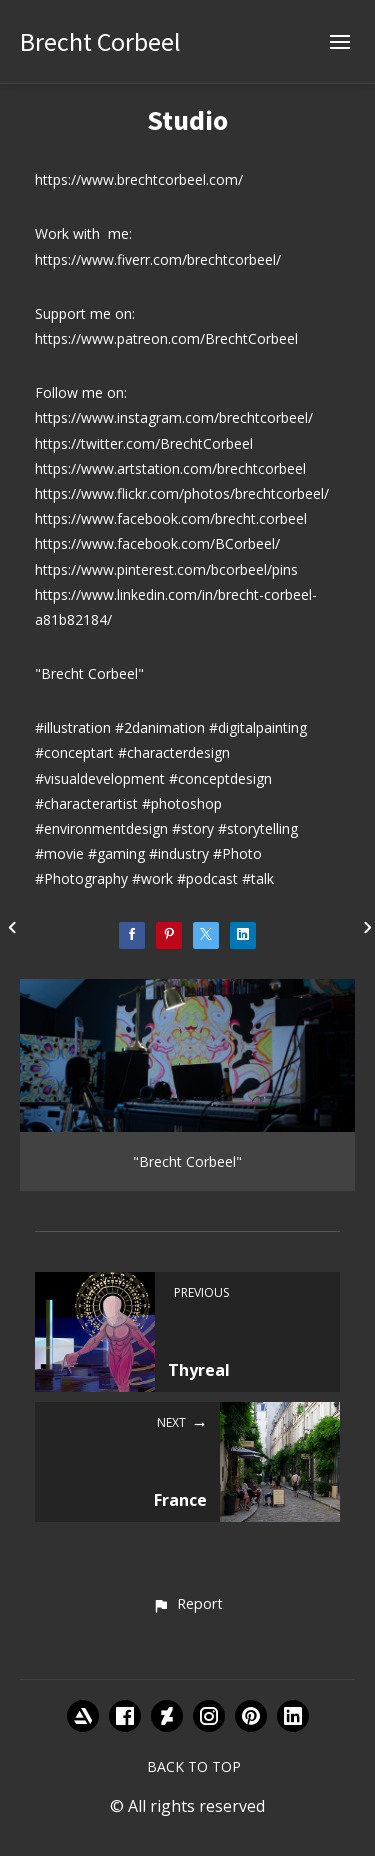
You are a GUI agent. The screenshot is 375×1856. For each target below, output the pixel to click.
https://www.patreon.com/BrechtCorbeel (166, 338)
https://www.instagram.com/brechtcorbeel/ (174, 417)
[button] (187, 1605)
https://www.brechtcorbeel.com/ (139, 179)
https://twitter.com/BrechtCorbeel (144, 443)
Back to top (194, 1766)
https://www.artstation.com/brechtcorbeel (170, 468)
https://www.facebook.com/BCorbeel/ (157, 543)
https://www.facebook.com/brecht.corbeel (171, 518)
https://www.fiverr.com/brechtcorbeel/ (158, 259)
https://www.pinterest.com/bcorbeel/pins (166, 569)
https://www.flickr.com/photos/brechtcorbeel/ (182, 493)
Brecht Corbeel (100, 41)
